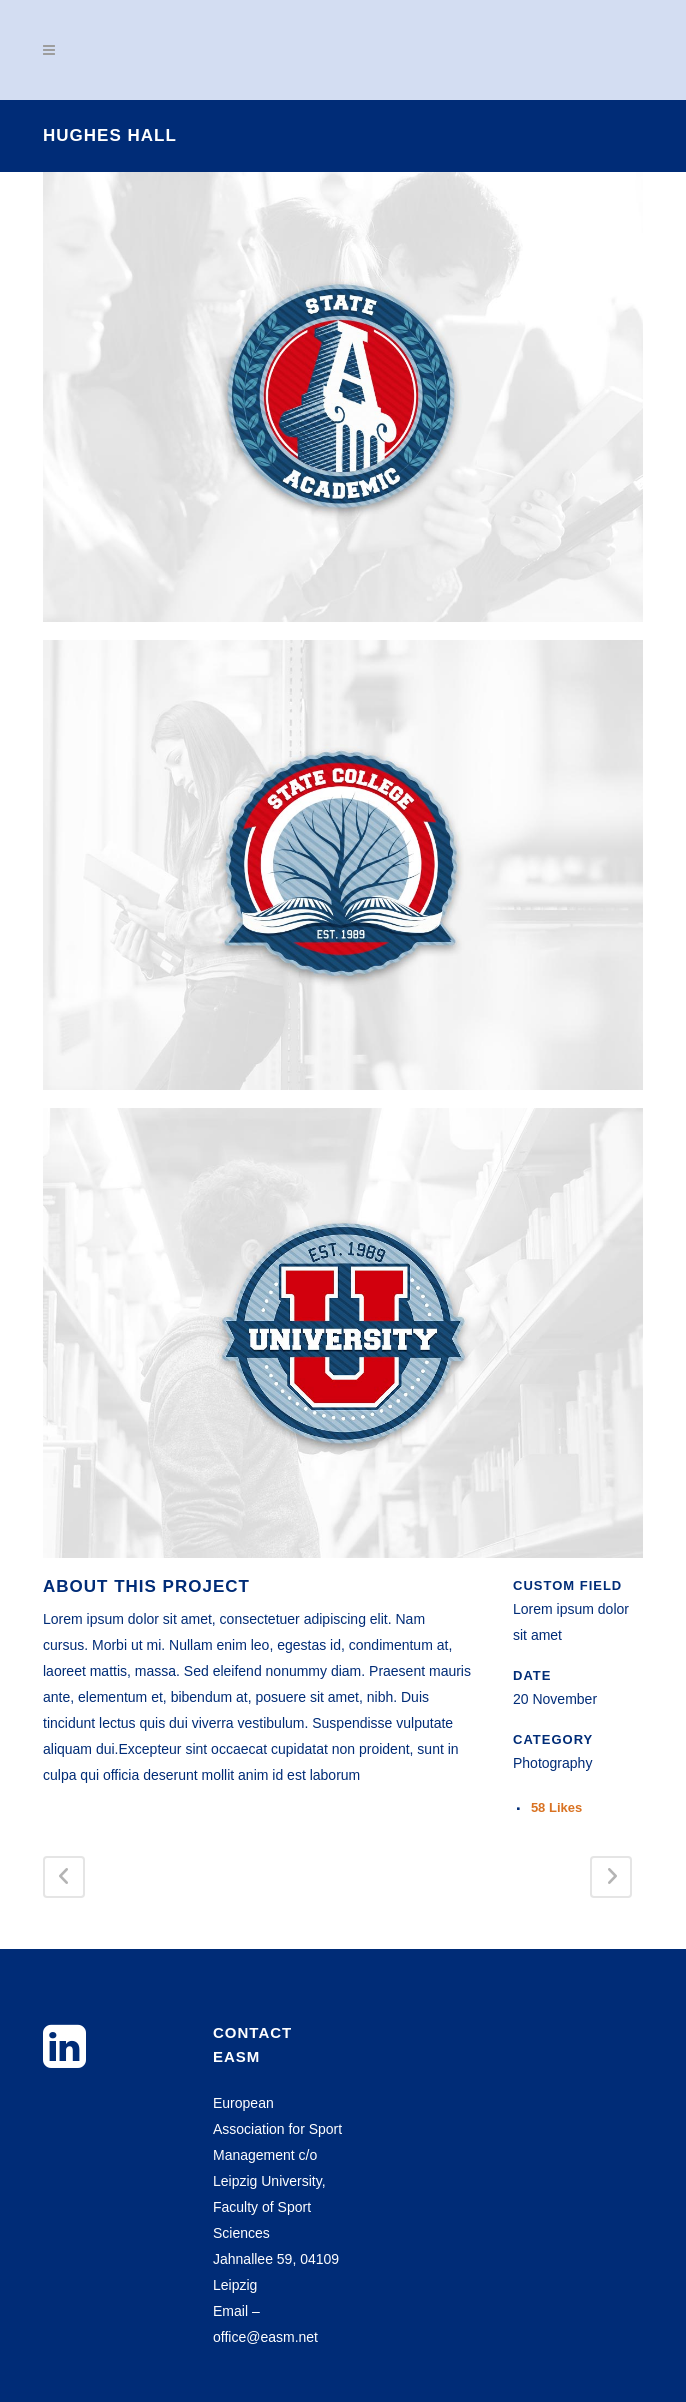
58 (556, 1807)
